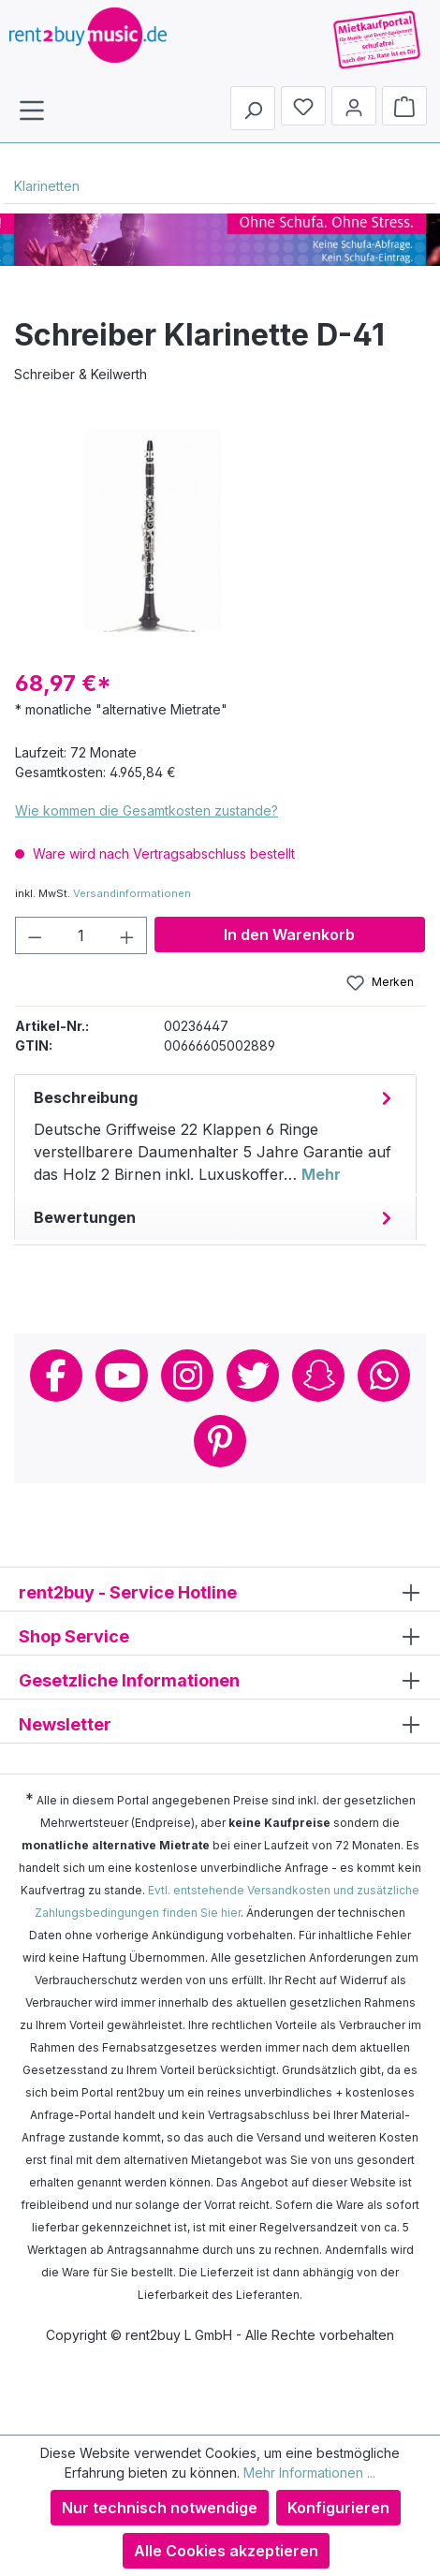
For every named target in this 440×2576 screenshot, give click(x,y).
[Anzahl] (81, 935)
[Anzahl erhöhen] (127, 935)
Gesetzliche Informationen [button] (220, 1679)
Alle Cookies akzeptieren (226, 2550)
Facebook (56, 1375)
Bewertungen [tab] (215, 1217)
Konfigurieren (338, 2507)
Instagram (187, 1375)
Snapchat (318, 1375)
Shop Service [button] (220, 1635)
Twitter (253, 1375)
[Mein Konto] (353, 105)
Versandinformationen (132, 893)
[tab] (215, 1135)
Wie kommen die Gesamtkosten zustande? (146, 810)
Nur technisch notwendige (159, 2507)
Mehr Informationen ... (309, 2472)
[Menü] (31, 109)
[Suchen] (252, 108)
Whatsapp (384, 1375)
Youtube (121, 1375)
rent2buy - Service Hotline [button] (220, 1591)
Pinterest (220, 1441)
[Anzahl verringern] (34, 935)
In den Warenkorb (289, 934)
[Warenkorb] (404, 105)
